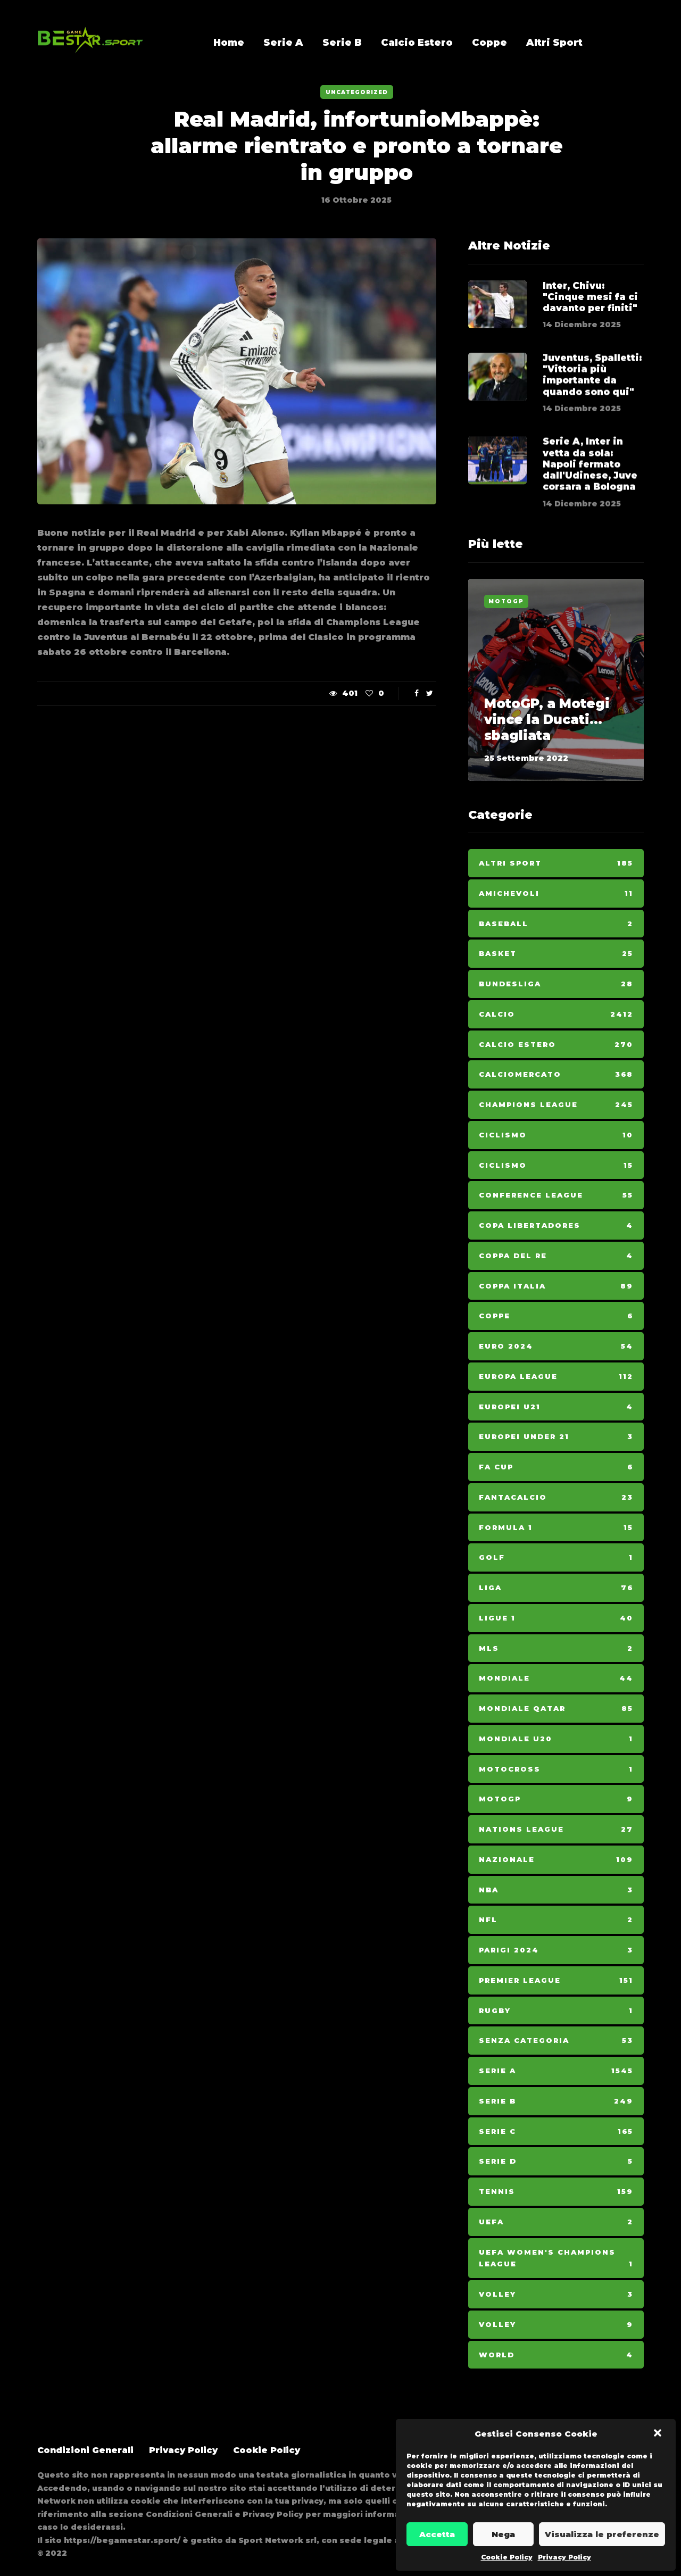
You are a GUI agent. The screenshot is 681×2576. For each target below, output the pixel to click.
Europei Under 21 (556, 1437)
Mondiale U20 (556, 1739)
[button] (658, 2434)
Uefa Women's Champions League (556, 2259)
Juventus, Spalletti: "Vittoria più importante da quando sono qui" (592, 411)
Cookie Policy (507, 2557)
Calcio (556, 1014)
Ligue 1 (556, 1618)
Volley (556, 2294)
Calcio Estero (417, 42)
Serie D (556, 2161)
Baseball (556, 924)
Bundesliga (556, 984)
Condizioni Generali (85, 2450)
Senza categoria (556, 2040)
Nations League (556, 1829)
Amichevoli (556, 893)
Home (228, 42)
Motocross (556, 1769)
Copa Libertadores (556, 1225)
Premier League (556, 1980)
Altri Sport (554, 42)
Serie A (283, 42)
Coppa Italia (556, 1286)
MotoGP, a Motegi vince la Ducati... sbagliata (547, 719)
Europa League (556, 1376)
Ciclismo (556, 1135)
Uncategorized (357, 92)
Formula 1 (556, 1528)
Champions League (556, 1105)
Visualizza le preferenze (602, 2534)
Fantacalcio (556, 1497)
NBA (556, 1890)
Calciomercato (556, 1074)
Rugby (556, 2011)
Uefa (556, 2222)
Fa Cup (556, 1467)
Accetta (437, 2534)
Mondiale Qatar (556, 1708)
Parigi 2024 (556, 1950)
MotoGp (506, 601)
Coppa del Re (556, 1256)
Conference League (556, 1195)
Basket (556, 954)
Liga (556, 1588)
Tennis (556, 2192)
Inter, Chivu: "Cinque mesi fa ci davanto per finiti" (590, 297)
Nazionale (556, 1860)
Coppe (489, 42)
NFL (556, 1920)
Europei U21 (556, 1407)
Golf (556, 1557)
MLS (556, 1648)
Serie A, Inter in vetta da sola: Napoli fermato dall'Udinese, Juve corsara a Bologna (590, 501)
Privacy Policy (564, 2557)
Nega (503, 2534)
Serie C (556, 2131)
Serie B (342, 42)
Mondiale (556, 1678)
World (556, 2355)
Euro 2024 (556, 1346)
